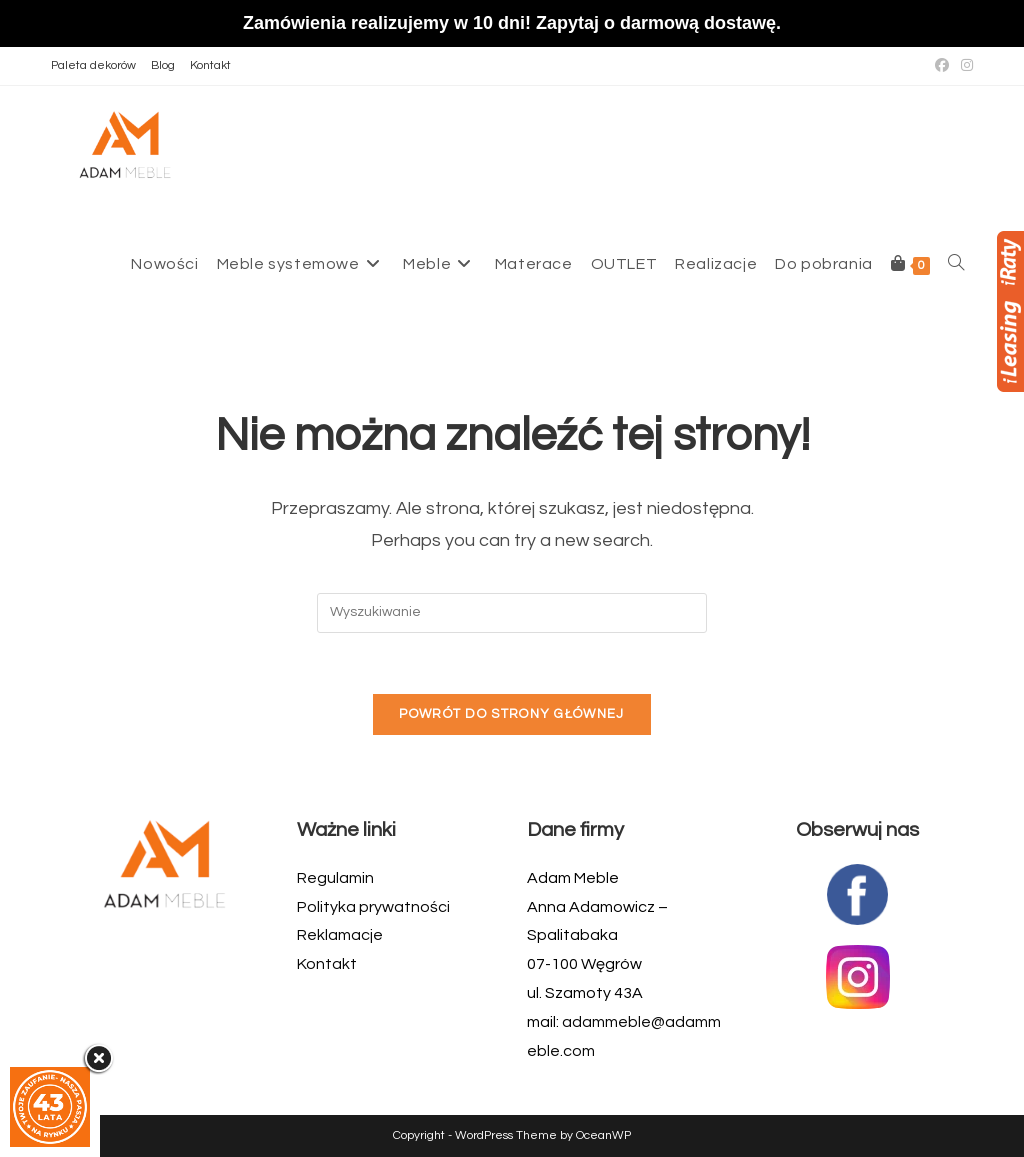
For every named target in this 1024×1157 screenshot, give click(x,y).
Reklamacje (340, 935)
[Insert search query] (512, 613)
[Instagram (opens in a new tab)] (964, 66)
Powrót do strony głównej (511, 714)
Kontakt (210, 65)
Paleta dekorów (93, 65)
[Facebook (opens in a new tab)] (942, 66)
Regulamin (335, 878)
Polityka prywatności (373, 907)
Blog (163, 65)
